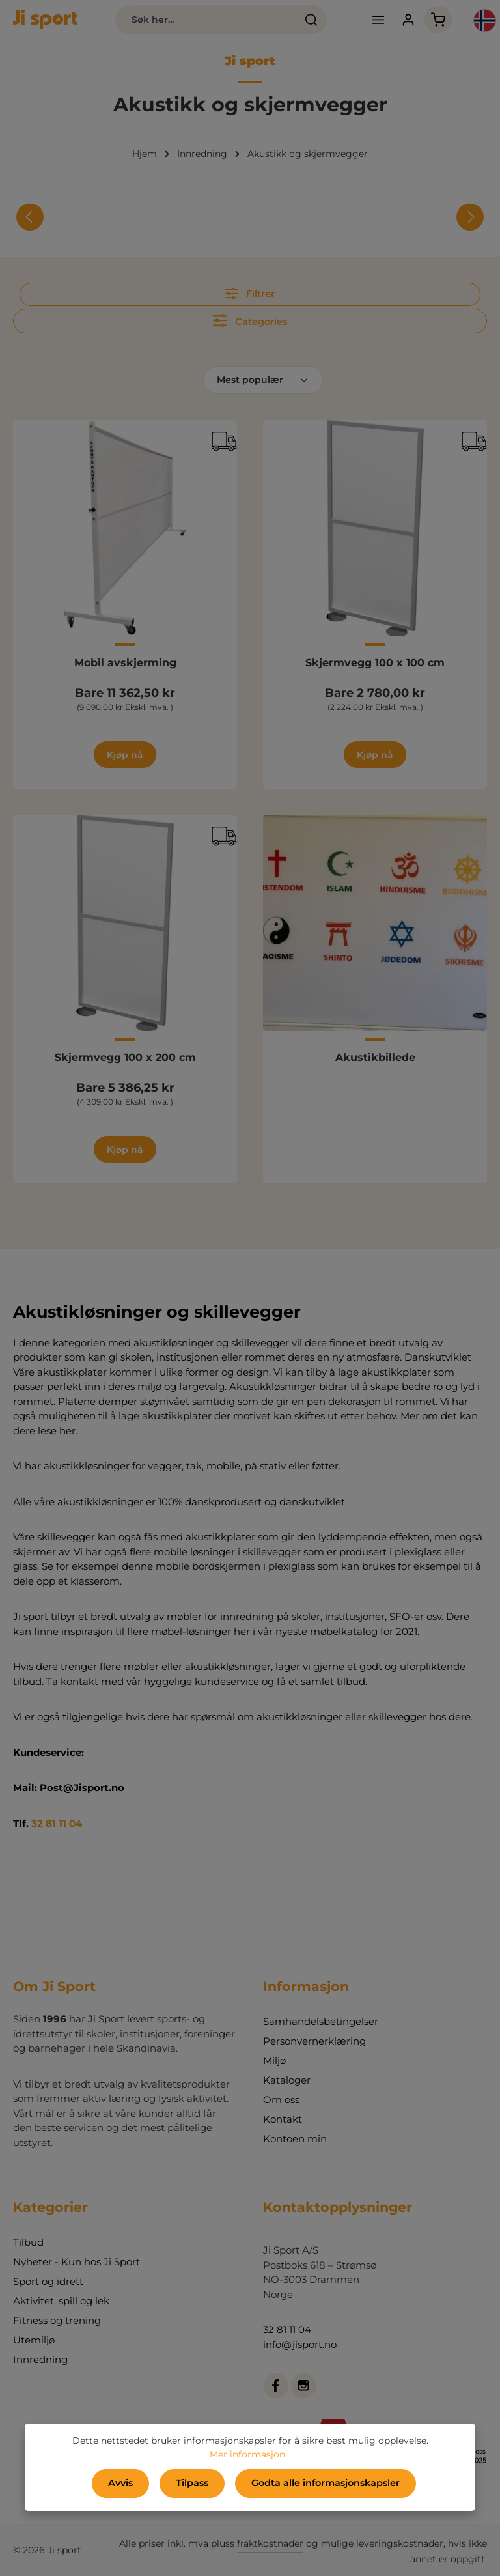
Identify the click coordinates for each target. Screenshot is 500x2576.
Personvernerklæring (314, 2041)
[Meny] (377, 20)
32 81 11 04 (56, 1823)
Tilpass (192, 2483)
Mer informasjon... (250, 2455)
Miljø (274, 2060)
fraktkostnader (270, 2543)
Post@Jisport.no (82, 1787)
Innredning (40, 2359)
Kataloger (287, 2080)
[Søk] (311, 19)
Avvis (121, 2483)
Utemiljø (34, 2340)
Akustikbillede (375, 1057)
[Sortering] (263, 380)
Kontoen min (295, 2138)
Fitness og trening (57, 2320)
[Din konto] (408, 20)
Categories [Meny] (250, 320)
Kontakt (282, 2119)
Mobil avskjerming (125, 663)
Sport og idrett (48, 2281)
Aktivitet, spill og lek (61, 2301)
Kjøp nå (125, 755)
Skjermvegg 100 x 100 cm (375, 663)
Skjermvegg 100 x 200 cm (125, 1057)
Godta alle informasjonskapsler (325, 2483)
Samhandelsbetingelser (320, 2021)
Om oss (281, 2099)
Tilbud (28, 2242)
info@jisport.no (300, 2344)
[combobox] (205, 19)
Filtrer (249, 293)
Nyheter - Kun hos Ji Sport (76, 2262)
